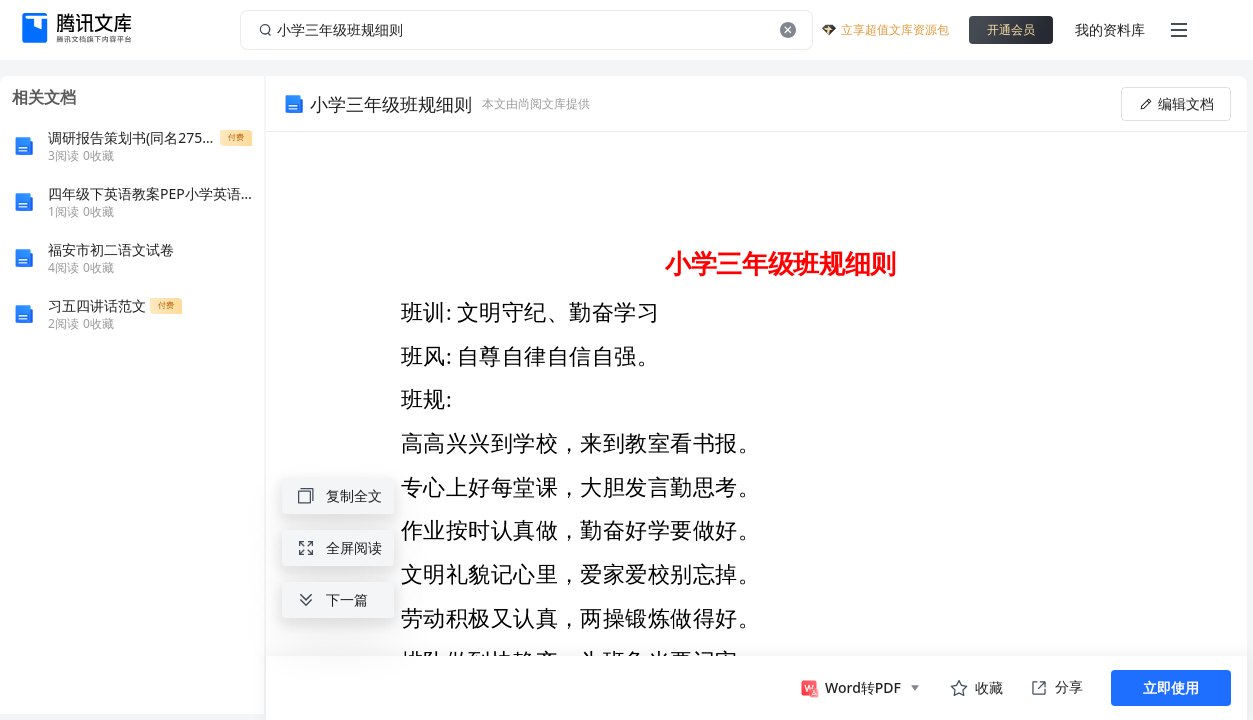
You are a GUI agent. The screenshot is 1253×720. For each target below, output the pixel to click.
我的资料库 (1110, 29)
